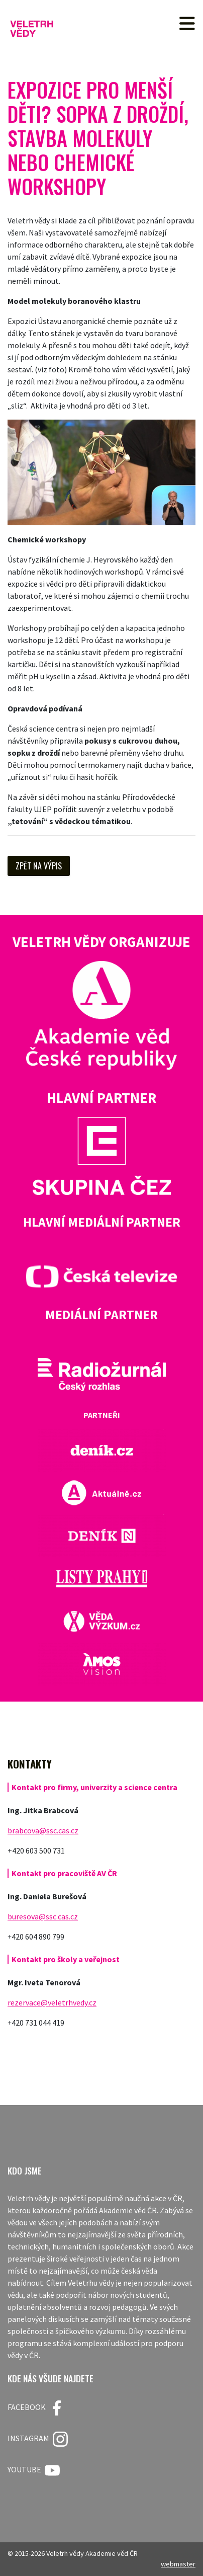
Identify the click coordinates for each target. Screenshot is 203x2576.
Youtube (34, 2470)
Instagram (38, 2439)
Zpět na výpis (39, 866)
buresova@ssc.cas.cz (43, 1916)
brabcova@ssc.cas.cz (43, 1830)
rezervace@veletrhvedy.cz (52, 2002)
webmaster (178, 2563)
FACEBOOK (36, 2408)
